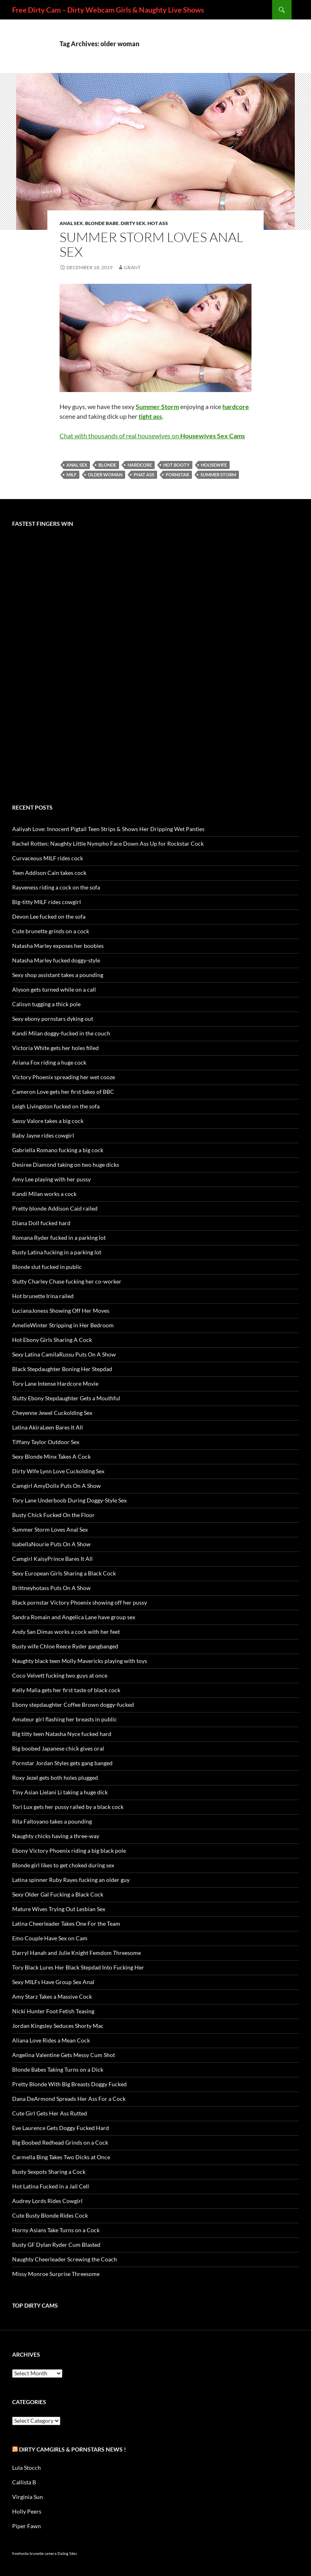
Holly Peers (26, 2511)
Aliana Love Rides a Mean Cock (51, 2040)
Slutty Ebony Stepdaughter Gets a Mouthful (66, 1398)
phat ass (144, 474)
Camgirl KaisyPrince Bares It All (52, 1558)
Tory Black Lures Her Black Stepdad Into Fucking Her (78, 1967)
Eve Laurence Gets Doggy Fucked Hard (60, 2127)
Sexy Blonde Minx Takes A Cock (51, 1456)
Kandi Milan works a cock (44, 1193)
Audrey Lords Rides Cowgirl (47, 2200)
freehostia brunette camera (34, 2553)
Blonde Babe (102, 223)
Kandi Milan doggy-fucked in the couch (61, 1033)
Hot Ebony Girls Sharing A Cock (52, 1339)
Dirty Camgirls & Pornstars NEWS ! (72, 2449)
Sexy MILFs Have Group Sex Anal (53, 1981)
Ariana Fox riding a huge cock (49, 1062)
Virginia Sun (27, 2496)
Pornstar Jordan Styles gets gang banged (62, 1762)
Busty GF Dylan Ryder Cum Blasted (56, 2244)
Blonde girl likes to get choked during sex (63, 1865)
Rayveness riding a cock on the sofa (56, 887)
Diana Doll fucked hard (41, 1222)
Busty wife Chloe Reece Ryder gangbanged (65, 1646)
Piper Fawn (26, 2525)
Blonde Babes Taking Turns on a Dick (57, 2069)
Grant (132, 267)
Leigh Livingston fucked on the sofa (56, 1106)
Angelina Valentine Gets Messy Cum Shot (63, 2054)
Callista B (24, 2482)
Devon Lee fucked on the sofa (48, 916)
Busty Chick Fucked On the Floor (53, 1514)
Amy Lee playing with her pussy (51, 1179)
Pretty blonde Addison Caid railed (55, 1208)
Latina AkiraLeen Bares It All (47, 1427)
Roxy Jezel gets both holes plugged (55, 1777)
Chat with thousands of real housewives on (152, 435)
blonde (107, 464)
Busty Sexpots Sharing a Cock (48, 2171)
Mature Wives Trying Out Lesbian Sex (58, 1908)
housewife (214, 464)
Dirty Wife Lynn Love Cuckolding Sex (58, 1471)
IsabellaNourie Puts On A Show (51, 1544)
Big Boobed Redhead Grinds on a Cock (60, 2142)
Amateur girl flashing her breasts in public (64, 1719)
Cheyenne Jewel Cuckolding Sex (52, 1412)
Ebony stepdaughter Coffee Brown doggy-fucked (73, 1704)
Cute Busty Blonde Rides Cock (50, 2215)
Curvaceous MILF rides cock (47, 858)
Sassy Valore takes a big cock (47, 1120)
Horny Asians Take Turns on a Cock (56, 2230)
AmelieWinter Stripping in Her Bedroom (63, 1325)
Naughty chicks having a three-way (55, 1835)
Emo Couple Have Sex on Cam (49, 1938)
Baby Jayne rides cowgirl (43, 1135)
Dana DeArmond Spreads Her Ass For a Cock (69, 2098)
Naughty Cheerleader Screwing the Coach (64, 2259)
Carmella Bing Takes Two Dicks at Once (61, 2157)
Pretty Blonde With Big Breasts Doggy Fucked (69, 2084)
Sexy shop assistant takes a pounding (57, 974)
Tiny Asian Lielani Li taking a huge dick (60, 1792)
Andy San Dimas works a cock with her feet (66, 1631)
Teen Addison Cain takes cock (49, 872)
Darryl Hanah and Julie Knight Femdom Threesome (76, 1952)
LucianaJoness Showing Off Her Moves (60, 1310)
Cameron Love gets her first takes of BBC (63, 1091)
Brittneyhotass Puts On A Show (51, 1587)
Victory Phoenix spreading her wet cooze (63, 1077)
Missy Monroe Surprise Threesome (56, 2273)
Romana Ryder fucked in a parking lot (59, 1237)
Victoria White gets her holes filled (55, 1047)
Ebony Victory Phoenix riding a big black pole (69, 1850)
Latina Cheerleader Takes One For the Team (66, 1923)
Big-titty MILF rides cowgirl (46, 901)
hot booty (176, 464)
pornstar (177, 474)
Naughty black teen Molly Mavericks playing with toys (79, 1660)
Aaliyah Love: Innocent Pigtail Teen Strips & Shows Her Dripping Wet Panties (108, 828)
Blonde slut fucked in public (47, 1266)
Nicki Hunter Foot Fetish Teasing (53, 2011)
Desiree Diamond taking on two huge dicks (65, 1164)
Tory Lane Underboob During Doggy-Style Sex (69, 1500)
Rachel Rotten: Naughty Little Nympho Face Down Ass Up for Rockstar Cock (108, 843)
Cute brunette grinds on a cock (50, 931)
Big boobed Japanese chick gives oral (58, 1748)
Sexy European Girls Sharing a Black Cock (64, 1573)
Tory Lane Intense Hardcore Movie (55, 1383)
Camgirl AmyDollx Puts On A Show (56, 1485)
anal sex (76, 464)
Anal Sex (71, 223)
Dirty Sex (133, 223)
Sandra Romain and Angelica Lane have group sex (73, 1617)
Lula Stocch (26, 2467)
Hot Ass (157, 223)
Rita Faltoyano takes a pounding (52, 1821)
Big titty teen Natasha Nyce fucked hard (61, 1733)
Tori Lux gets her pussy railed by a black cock (68, 1806)
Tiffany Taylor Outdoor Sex (45, 1441)
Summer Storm (218, 474)
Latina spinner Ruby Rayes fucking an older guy (71, 1879)
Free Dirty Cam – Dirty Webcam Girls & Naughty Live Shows (108, 9)
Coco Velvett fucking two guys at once (59, 1675)
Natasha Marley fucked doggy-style (56, 960)
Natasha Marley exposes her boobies (58, 945)
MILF (71, 474)
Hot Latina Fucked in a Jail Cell (50, 2186)
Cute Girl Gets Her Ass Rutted (49, 2113)
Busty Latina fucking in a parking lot (56, 1252)
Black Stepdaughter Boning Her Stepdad (62, 1368)
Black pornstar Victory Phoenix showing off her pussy (79, 1602)
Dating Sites (67, 2553)
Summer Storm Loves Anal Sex (151, 244)
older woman (105, 474)
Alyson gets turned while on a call (54, 989)
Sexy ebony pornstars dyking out (52, 1018)
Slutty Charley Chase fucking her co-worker (66, 1281)
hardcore (140, 464)
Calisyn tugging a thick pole (46, 1004)
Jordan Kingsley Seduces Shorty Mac (58, 2025)
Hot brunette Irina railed (43, 1295)
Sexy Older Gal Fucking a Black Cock (57, 1894)
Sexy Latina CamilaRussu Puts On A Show (64, 1354)
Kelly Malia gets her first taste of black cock (66, 1690)
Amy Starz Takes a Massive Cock (52, 1996)
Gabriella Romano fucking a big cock (57, 1150)
